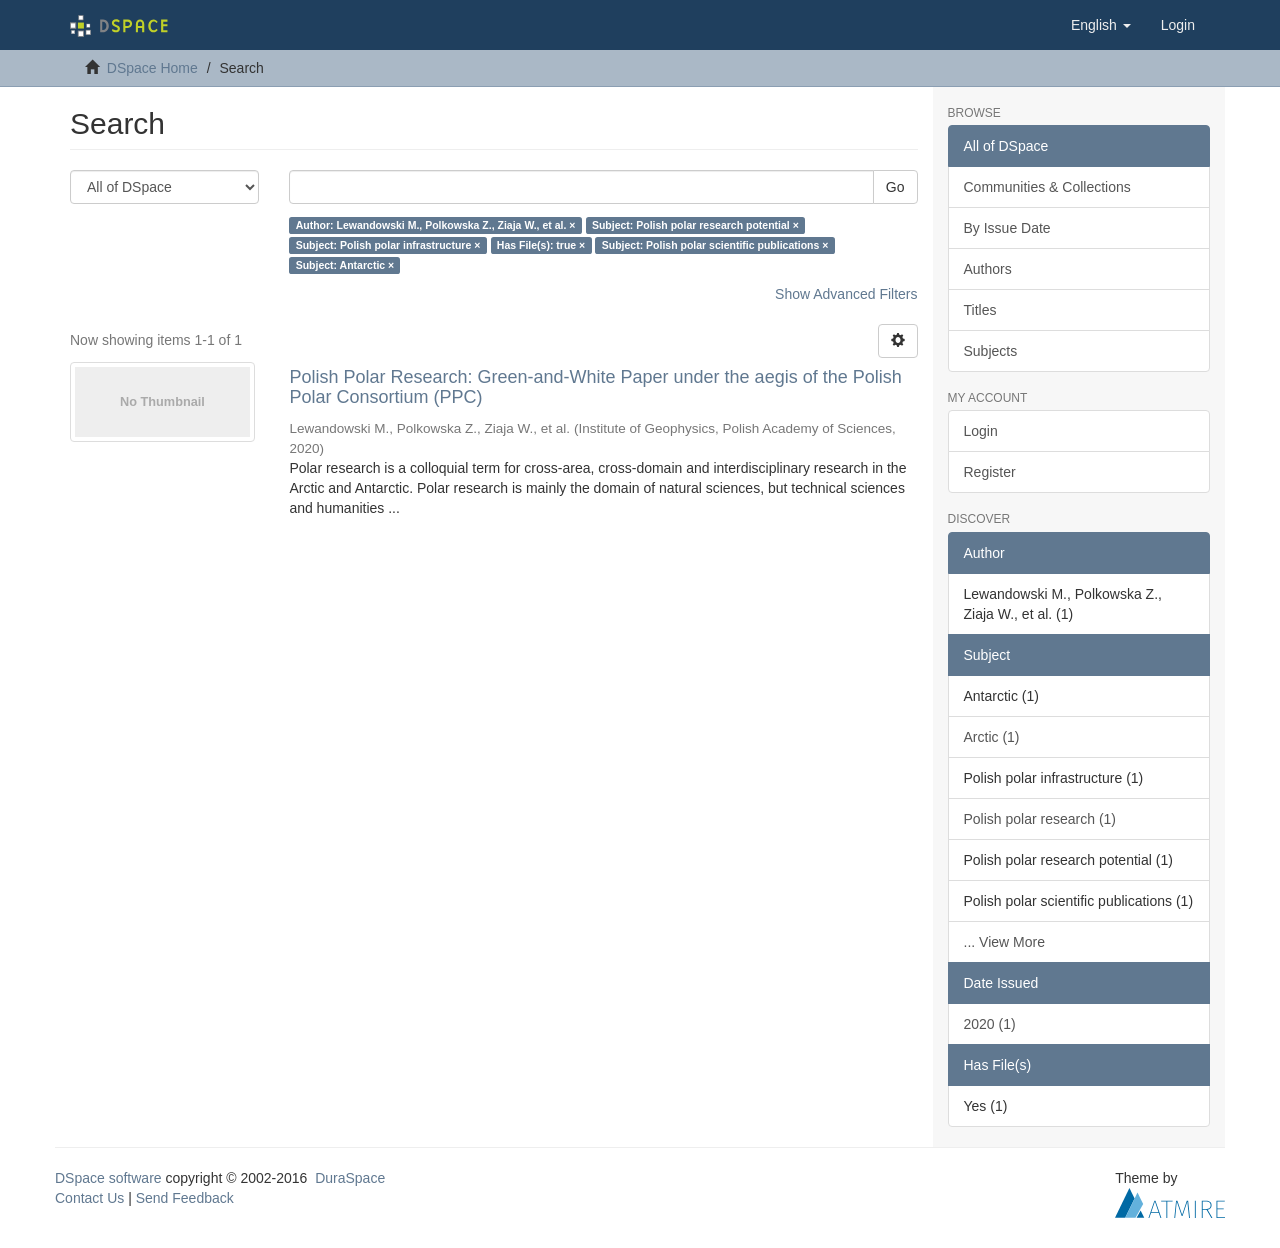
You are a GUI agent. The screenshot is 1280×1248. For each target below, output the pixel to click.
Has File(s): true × (541, 245)
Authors (988, 269)
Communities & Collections (1047, 187)
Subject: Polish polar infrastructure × (388, 245)
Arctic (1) (992, 737)
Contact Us (89, 1198)
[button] (1101, 25)
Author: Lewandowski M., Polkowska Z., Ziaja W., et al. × (436, 225)
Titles (980, 310)
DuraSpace (350, 1178)
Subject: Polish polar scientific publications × (715, 245)
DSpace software (108, 1178)
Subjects (991, 351)
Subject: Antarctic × (345, 265)
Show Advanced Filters (846, 294)
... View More (1004, 942)
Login (981, 431)
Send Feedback (185, 1198)
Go (895, 187)
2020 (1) (990, 1024)
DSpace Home (152, 68)
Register (990, 472)
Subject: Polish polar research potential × (695, 225)
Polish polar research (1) (1040, 819)
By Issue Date (1007, 228)
